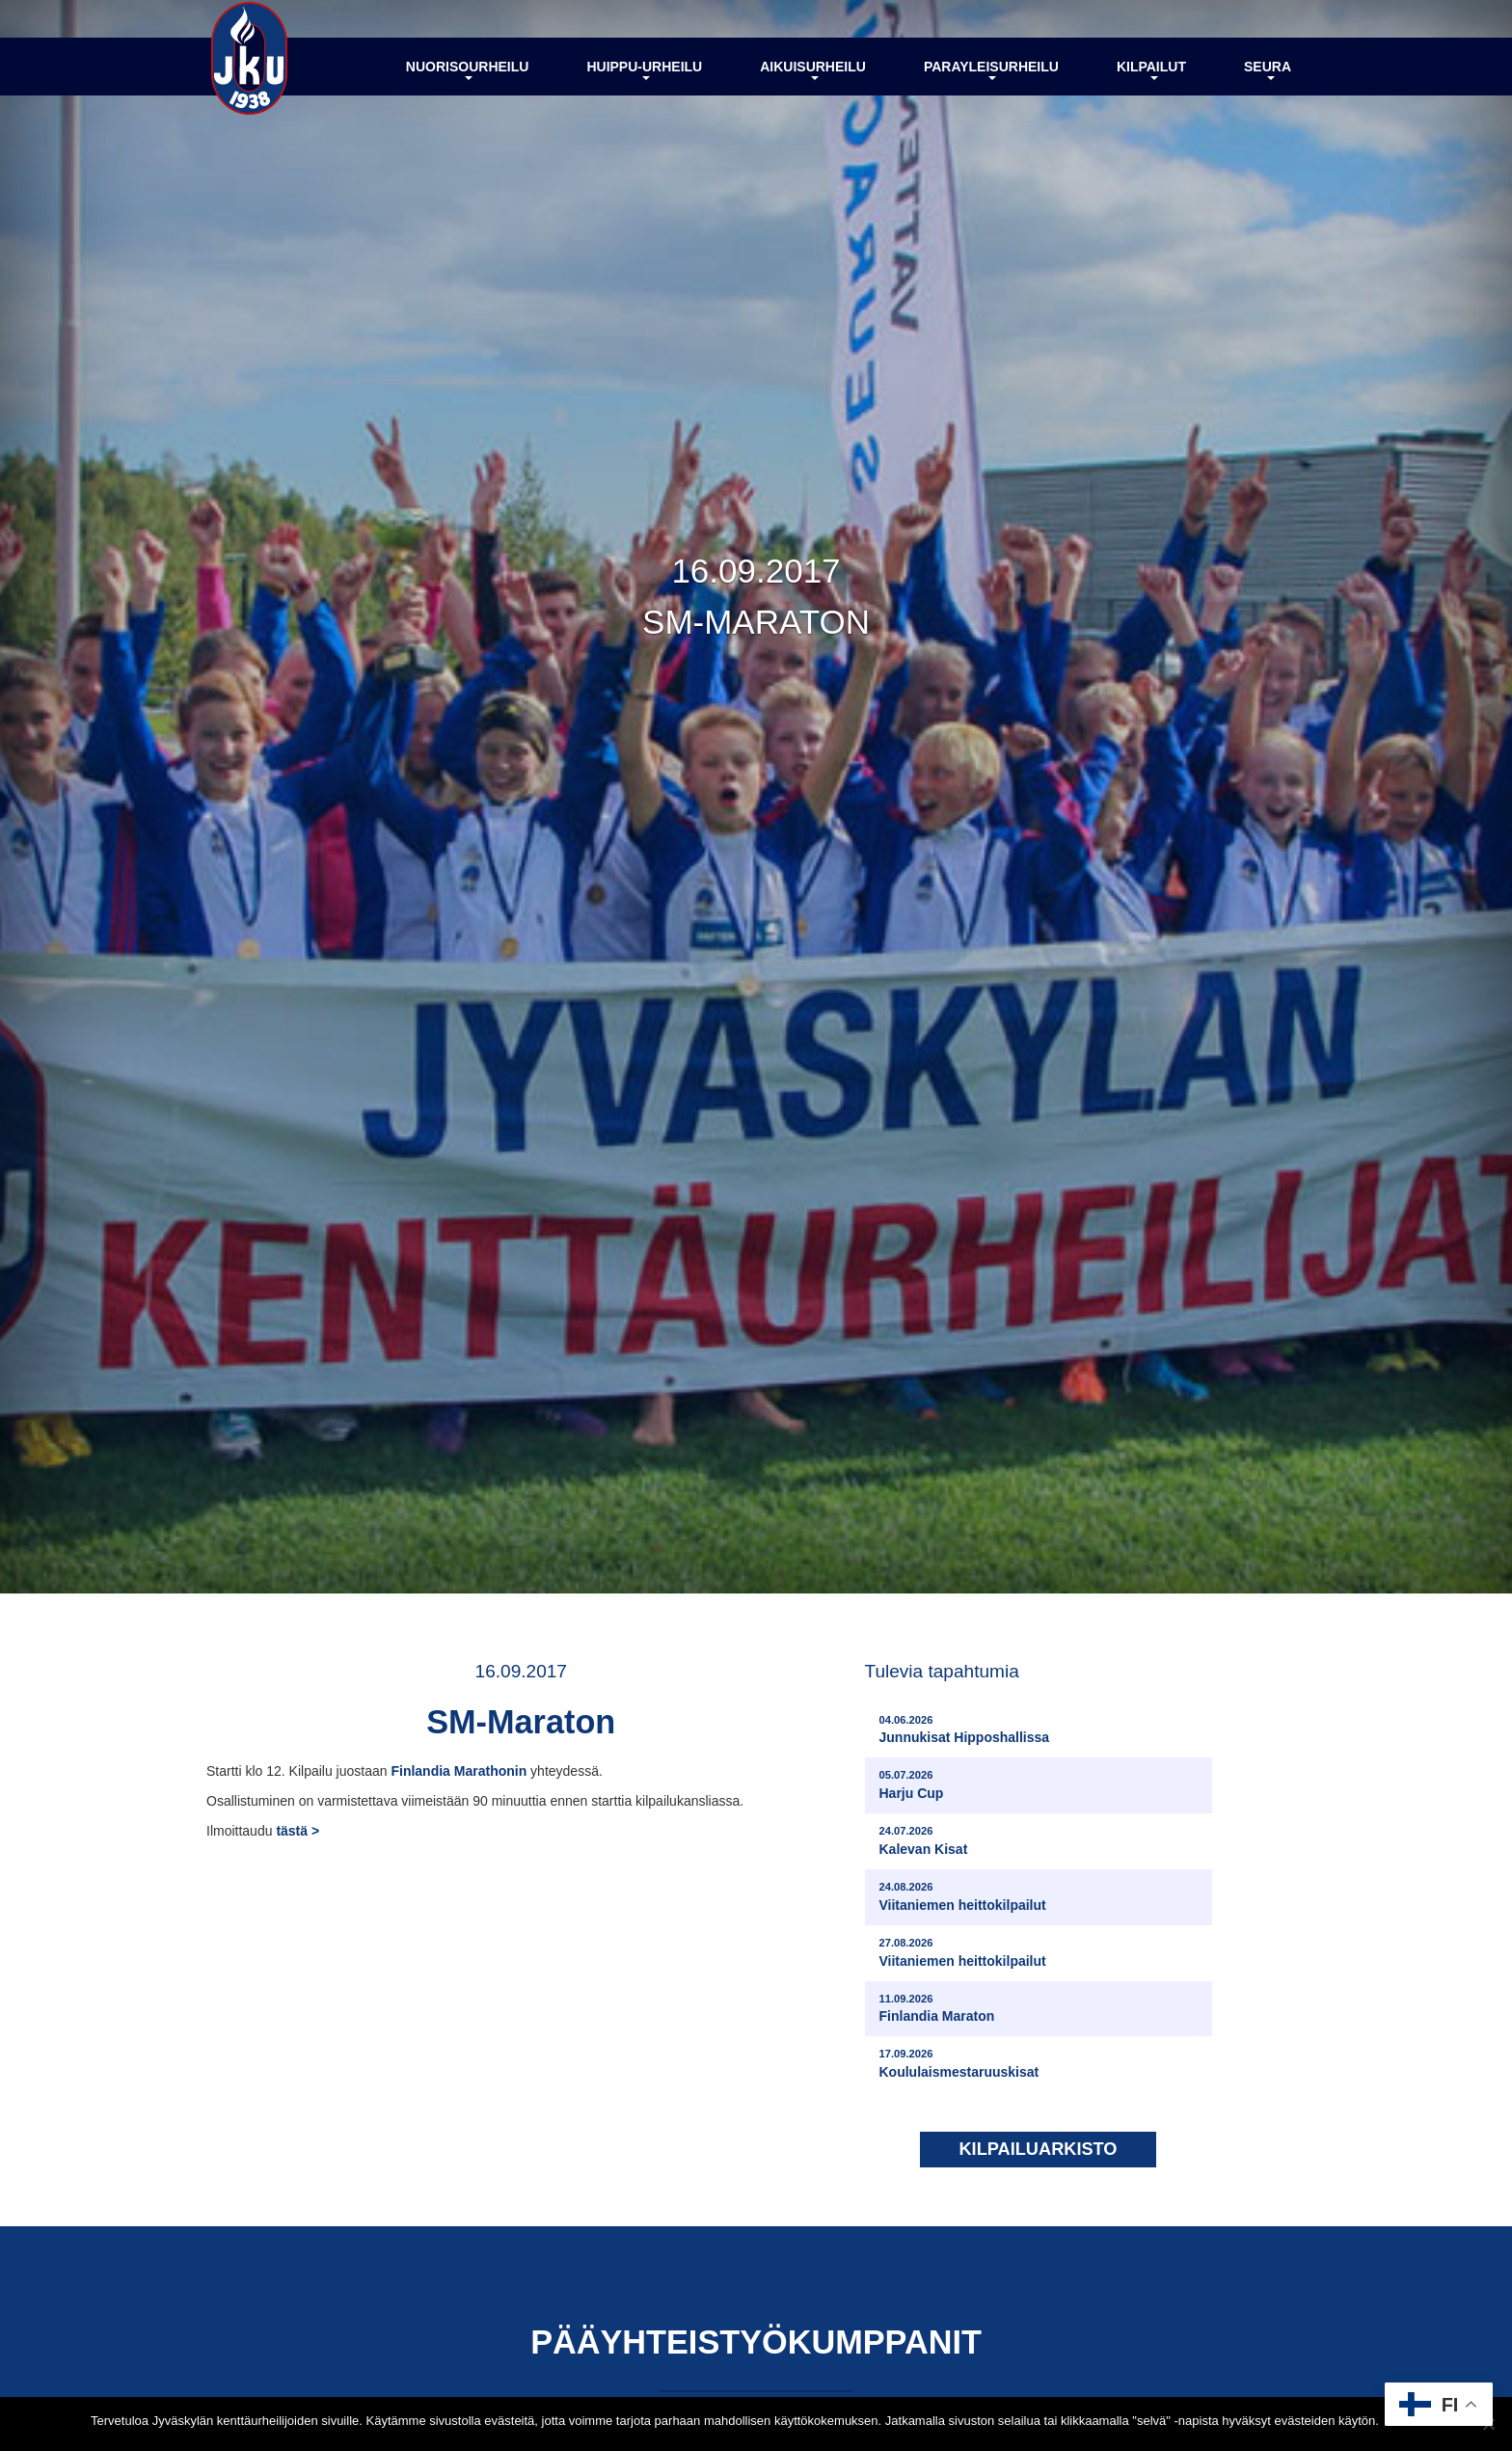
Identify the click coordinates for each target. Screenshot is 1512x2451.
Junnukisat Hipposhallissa (964, 1731)
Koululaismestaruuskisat (959, 2066)
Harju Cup (911, 1787)
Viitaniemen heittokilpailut (962, 1898)
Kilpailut (1151, 80)
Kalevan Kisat (923, 1842)
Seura (1267, 80)
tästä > (297, 1838)
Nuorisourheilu (467, 80)
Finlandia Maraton (937, 2010)
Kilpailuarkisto (1037, 2151)
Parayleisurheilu (991, 80)
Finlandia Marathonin (458, 1778)
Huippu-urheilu (644, 80)
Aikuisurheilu (813, 80)
